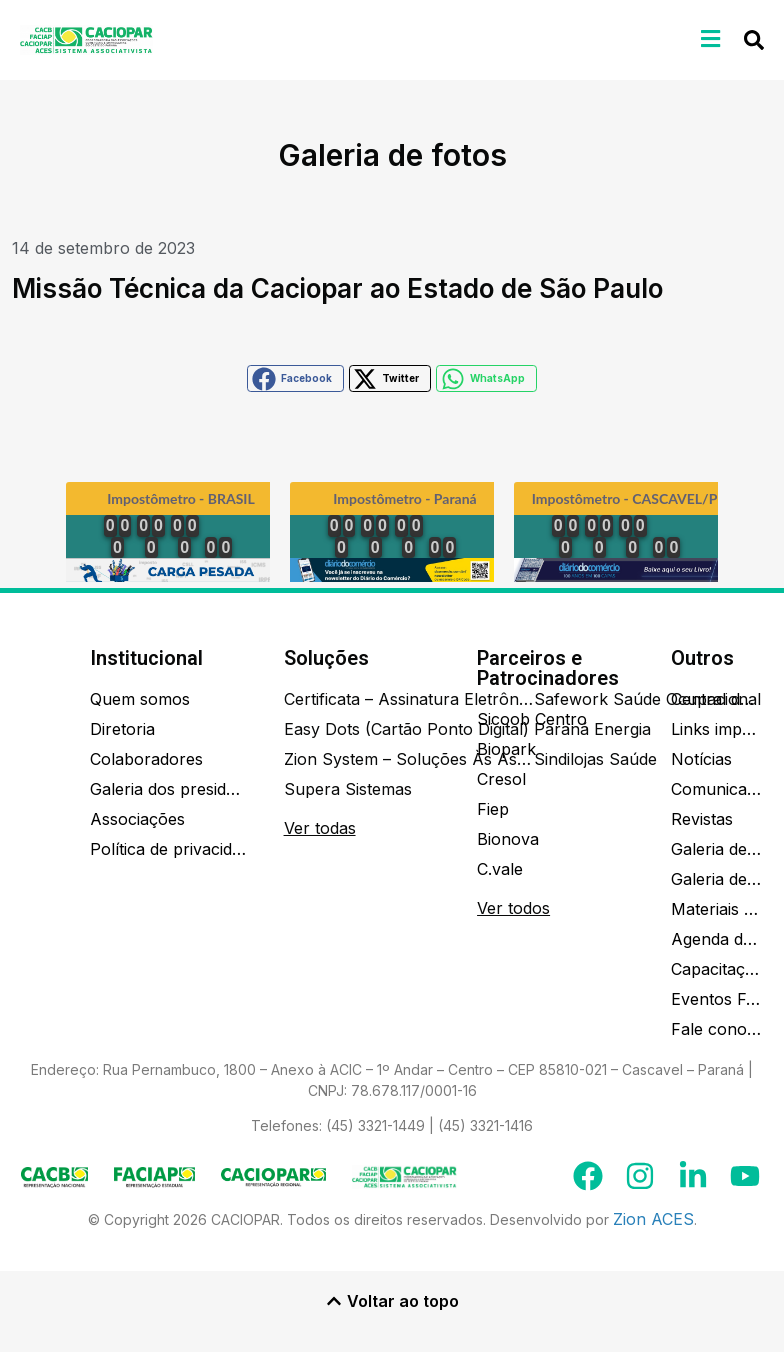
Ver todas (320, 828)
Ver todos (513, 908)
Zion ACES (653, 1219)
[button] (711, 38)
